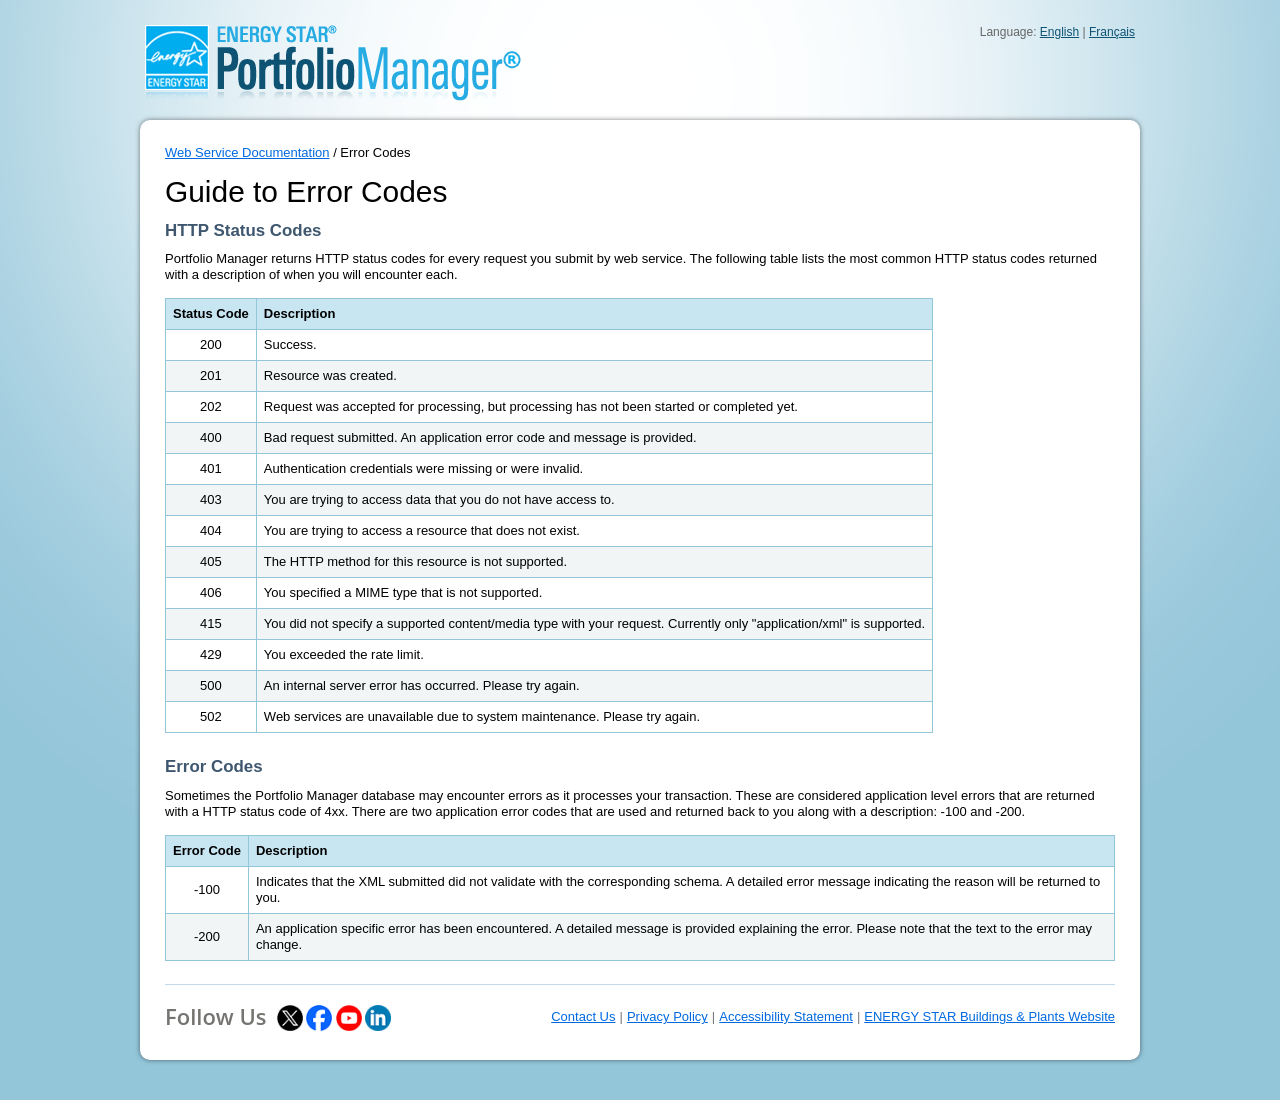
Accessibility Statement (786, 1016)
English (1059, 32)
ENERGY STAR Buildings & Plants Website (989, 1016)
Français (1112, 32)
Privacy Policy (667, 1016)
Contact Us (583, 1016)
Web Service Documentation (247, 152)
